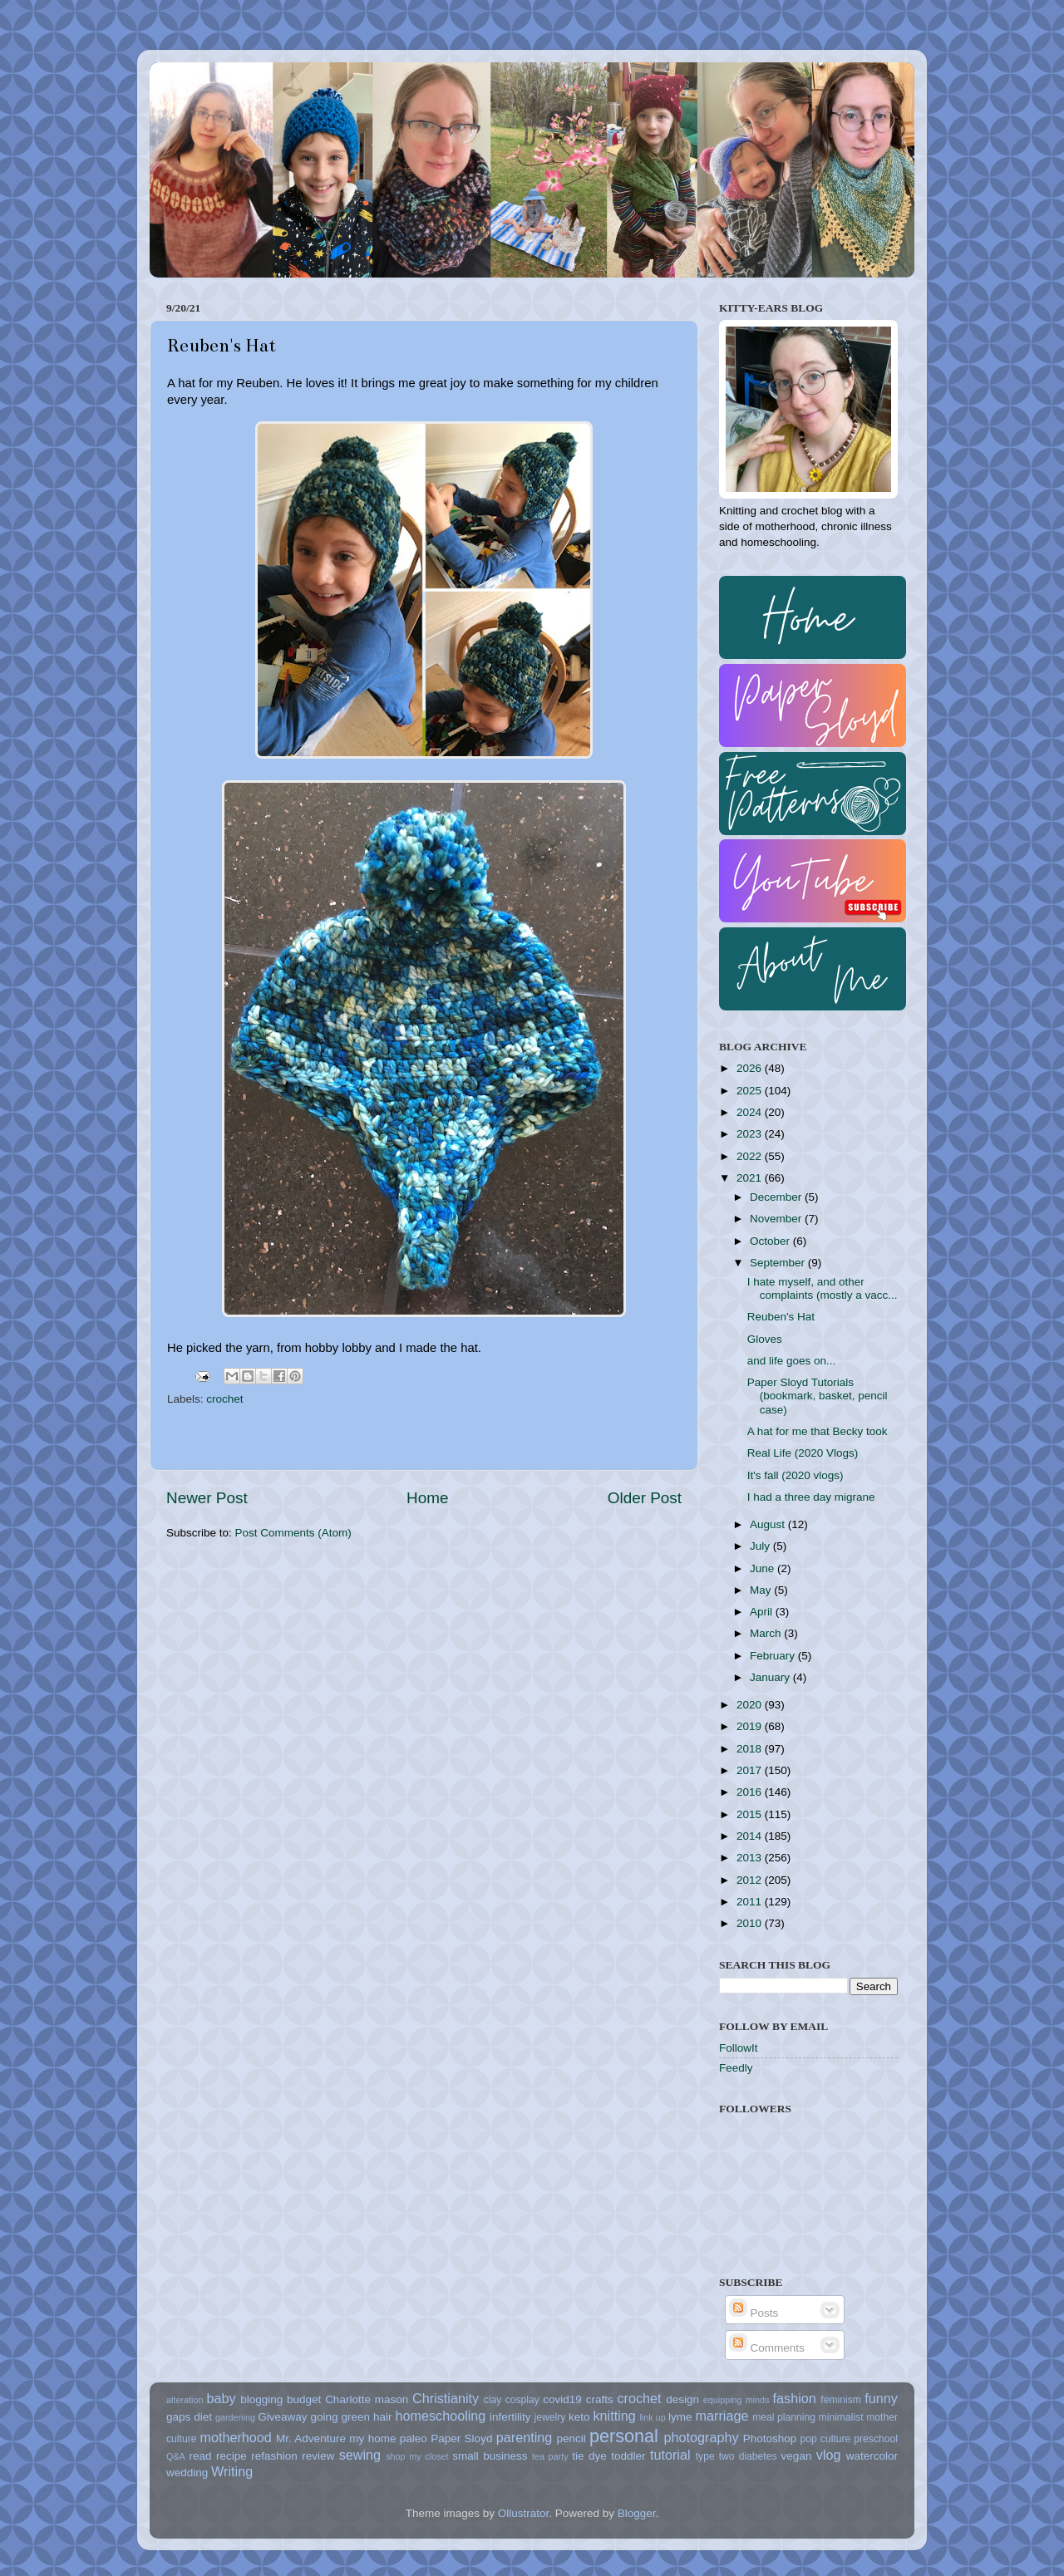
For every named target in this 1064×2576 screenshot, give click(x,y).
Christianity (445, 2398)
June (763, 1568)
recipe (231, 2456)
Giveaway (282, 2417)
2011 (750, 1901)
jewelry (550, 2417)
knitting (614, 2415)
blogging (261, 2399)
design (682, 2399)
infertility (510, 2417)
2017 (750, 1770)
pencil (570, 2438)
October (771, 1241)
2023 (750, 1134)
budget (304, 2399)
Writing (232, 2471)
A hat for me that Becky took (817, 1431)
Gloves (764, 1339)
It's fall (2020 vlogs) (795, 1475)
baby (220, 2398)
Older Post (645, 1498)
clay (493, 2400)
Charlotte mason (366, 2399)
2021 (750, 1178)
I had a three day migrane (811, 1497)
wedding (187, 2472)
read (201, 2456)
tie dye (589, 2456)
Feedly (736, 2068)
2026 (750, 1068)
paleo (413, 2438)
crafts (599, 2399)
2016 (750, 1792)
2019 (750, 1726)
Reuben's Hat (781, 1316)
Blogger (637, 2513)
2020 (750, 1704)
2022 (750, 1156)
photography (701, 2437)
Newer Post (207, 1498)
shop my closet (417, 2456)
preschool (876, 2439)
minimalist (841, 2417)
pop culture (825, 2439)
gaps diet (189, 2417)
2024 (750, 1112)
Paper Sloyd (461, 2438)
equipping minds (736, 2400)
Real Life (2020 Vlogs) (803, 1453)
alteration (184, 2400)
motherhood (235, 2437)
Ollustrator (523, 2513)
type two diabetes (736, 2456)
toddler (628, 2456)
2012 (750, 1880)
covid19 (562, 2399)
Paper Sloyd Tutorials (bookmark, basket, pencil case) (817, 1395)
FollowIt (738, 2048)
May (762, 1590)
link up (652, 2417)
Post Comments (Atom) (293, 1532)
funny (881, 2398)
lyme (680, 2417)
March (767, 1633)
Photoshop (770, 2438)
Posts (754, 2313)
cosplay (522, 2400)
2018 (750, 1749)
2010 (750, 1923)
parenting (524, 2437)
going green (340, 2417)
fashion (794, 2398)
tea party (550, 2456)
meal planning (783, 2417)
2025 (750, 1090)
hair (382, 2417)
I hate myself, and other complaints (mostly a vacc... (822, 1288)
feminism (840, 2400)
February (774, 1655)
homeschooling (440, 2415)
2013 (750, 1857)
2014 (750, 1836)
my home (372, 2438)
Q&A (175, 2456)
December (777, 1197)
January (771, 1677)
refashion (274, 2456)
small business (489, 2456)
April (763, 1611)
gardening (235, 2417)
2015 (750, 1814)
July (761, 1546)
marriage (722, 2415)
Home (427, 1498)
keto (579, 2417)
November (777, 1218)
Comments (767, 2348)
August (769, 1524)
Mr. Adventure (311, 2438)
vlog (828, 2454)
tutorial (670, 2454)
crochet (224, 1399)
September (779, 1262)
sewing (360, 2454)
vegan (796, 2456)
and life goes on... (791, 1360)
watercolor (872, 2456)
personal (623, 2436)
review (318, 2456)
